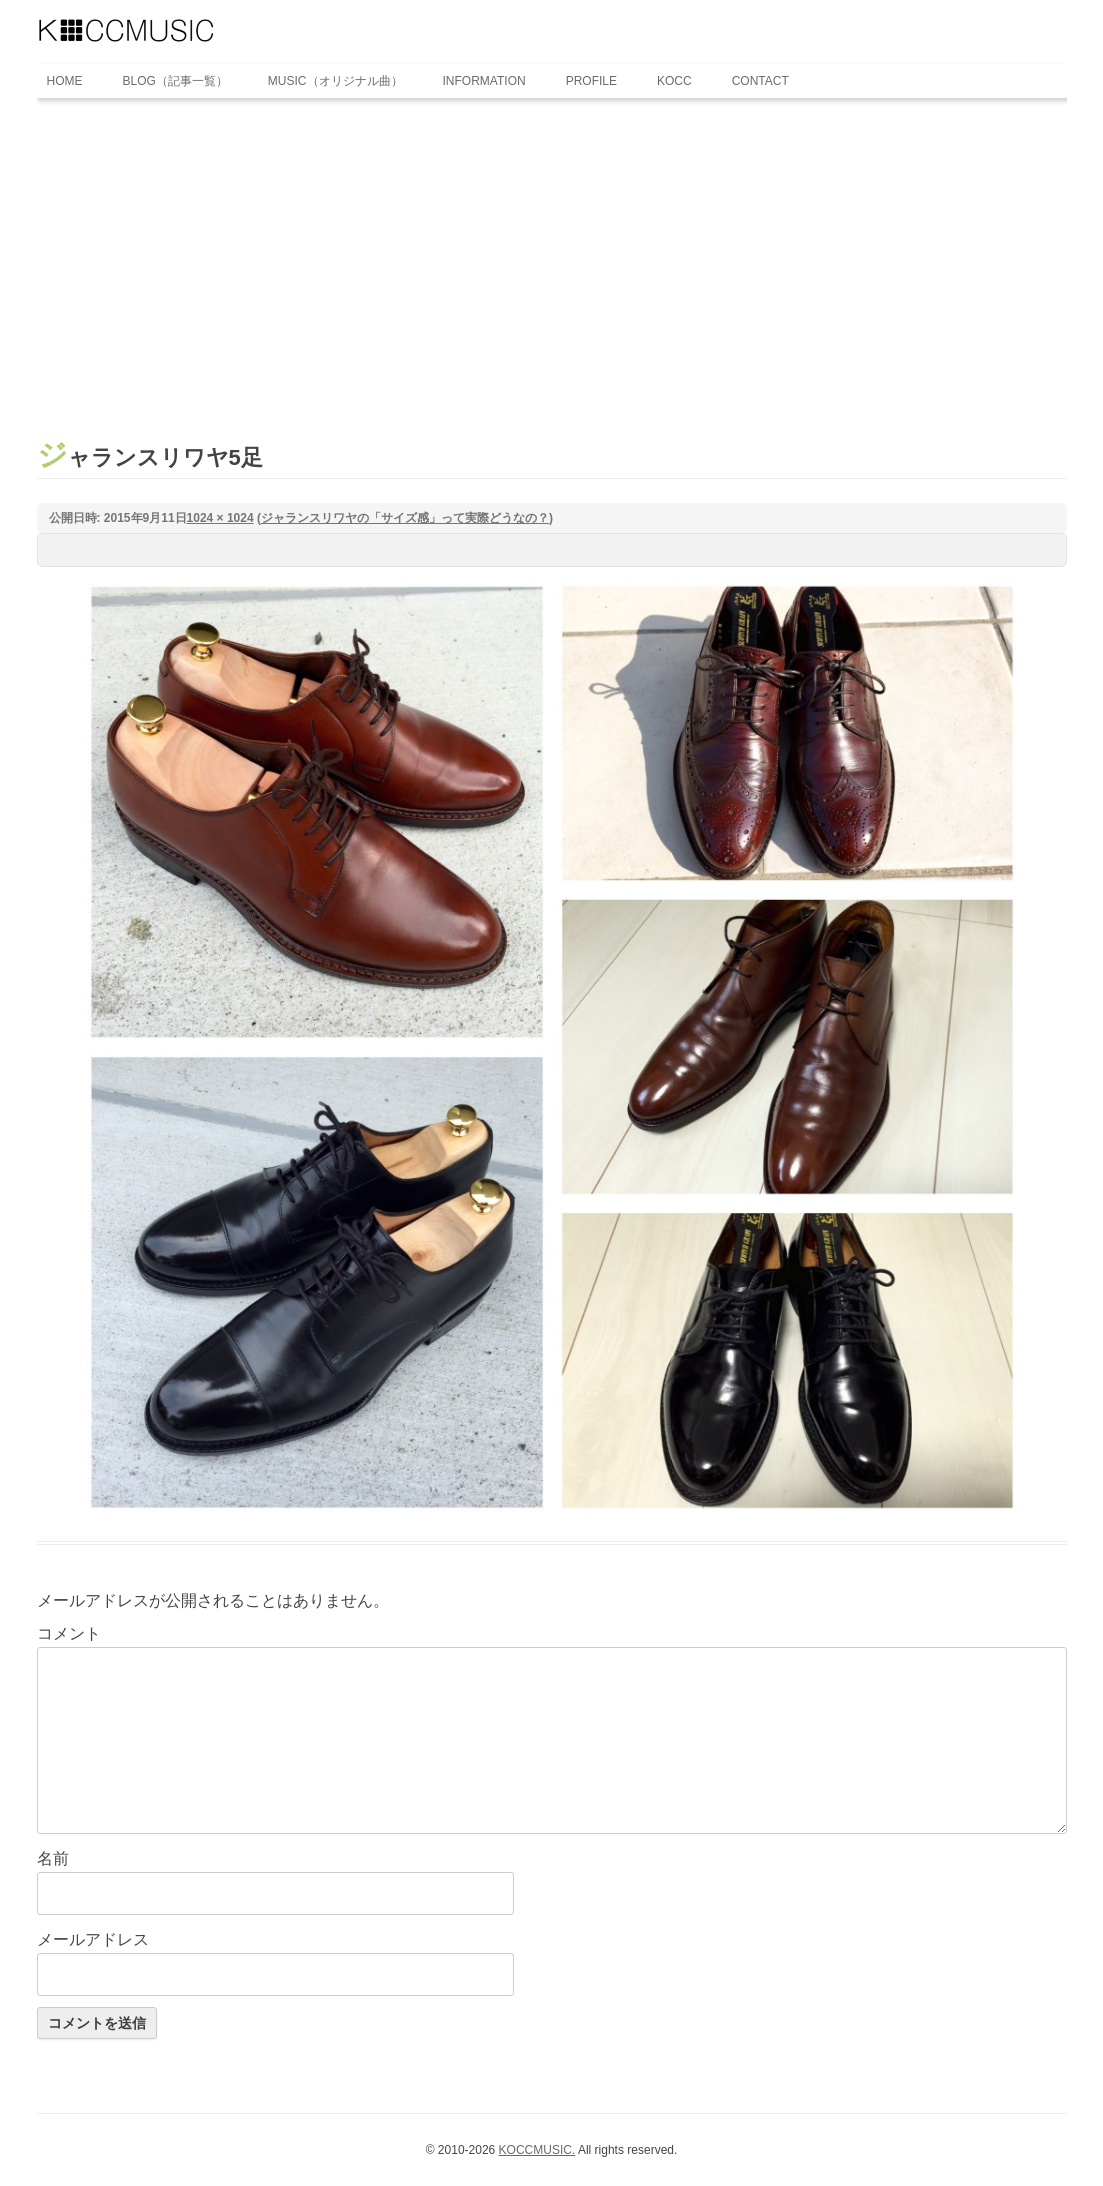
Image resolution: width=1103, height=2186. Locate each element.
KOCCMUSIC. (537, 2150)
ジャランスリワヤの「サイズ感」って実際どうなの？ (405, 518)
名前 (53, 1858)
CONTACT (760, 81)
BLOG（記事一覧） (175, 81)
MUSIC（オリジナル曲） (335, 81)
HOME (65, 81)
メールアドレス (93, 1939)
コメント (69, 1633)
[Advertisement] (552, 253)
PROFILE (591, 81)
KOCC (674, 81)
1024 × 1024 (220, 518)
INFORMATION (484, 81)
